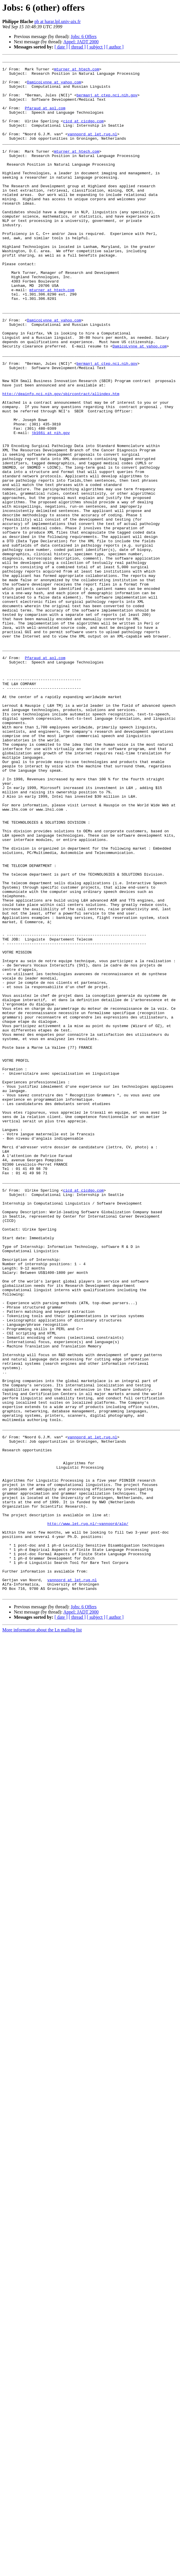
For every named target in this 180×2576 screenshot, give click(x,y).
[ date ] (61, 46)
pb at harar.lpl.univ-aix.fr (57, 21)
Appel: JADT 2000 (81, 41)
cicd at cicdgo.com (83, 134)
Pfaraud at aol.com (45, 118)
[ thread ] (77, 46)
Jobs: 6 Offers (83, 36)
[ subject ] (96, 46)
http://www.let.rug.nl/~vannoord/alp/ (87, 1817)
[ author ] (115, 46)
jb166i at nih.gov (50, 508)
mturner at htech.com (76, 71)
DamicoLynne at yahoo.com (54, 87)
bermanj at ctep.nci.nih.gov (106, 102)
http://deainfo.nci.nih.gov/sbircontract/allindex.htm (60, 461)
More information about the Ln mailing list (42, 1937)
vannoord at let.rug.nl (92, 149)
